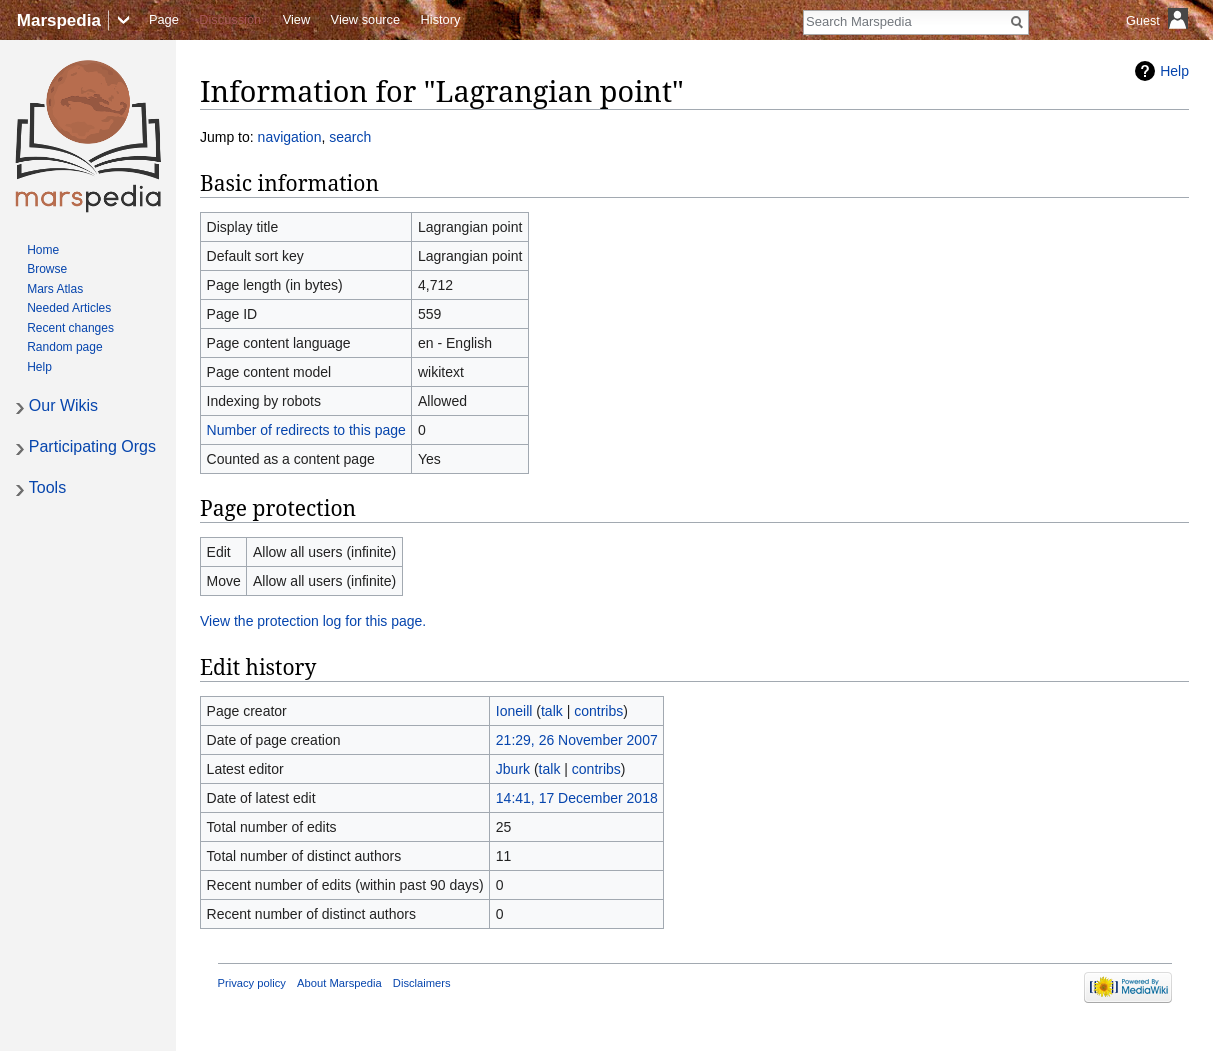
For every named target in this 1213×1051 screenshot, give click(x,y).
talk (552, 711)
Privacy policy (252, 983)
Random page (64, 347)
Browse (47, 269)
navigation (290, 137)
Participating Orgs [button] (92, 446)
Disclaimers (422, 983)
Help (1174, 71)
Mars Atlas (55, 289)
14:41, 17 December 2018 (577, 798)
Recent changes (70, 328)
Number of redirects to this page (306, 430)
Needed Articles (69, 308)
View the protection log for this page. (313, 621)
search (350, 137)
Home (43, 250)
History (441, 19)
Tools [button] (47, 487)
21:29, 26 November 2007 (577, 740)
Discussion (230, 19)
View (297, 19)
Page (164, 19)
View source (365, 19)
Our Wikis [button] (63, 405)
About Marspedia (339, 983)
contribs (598, 711)
